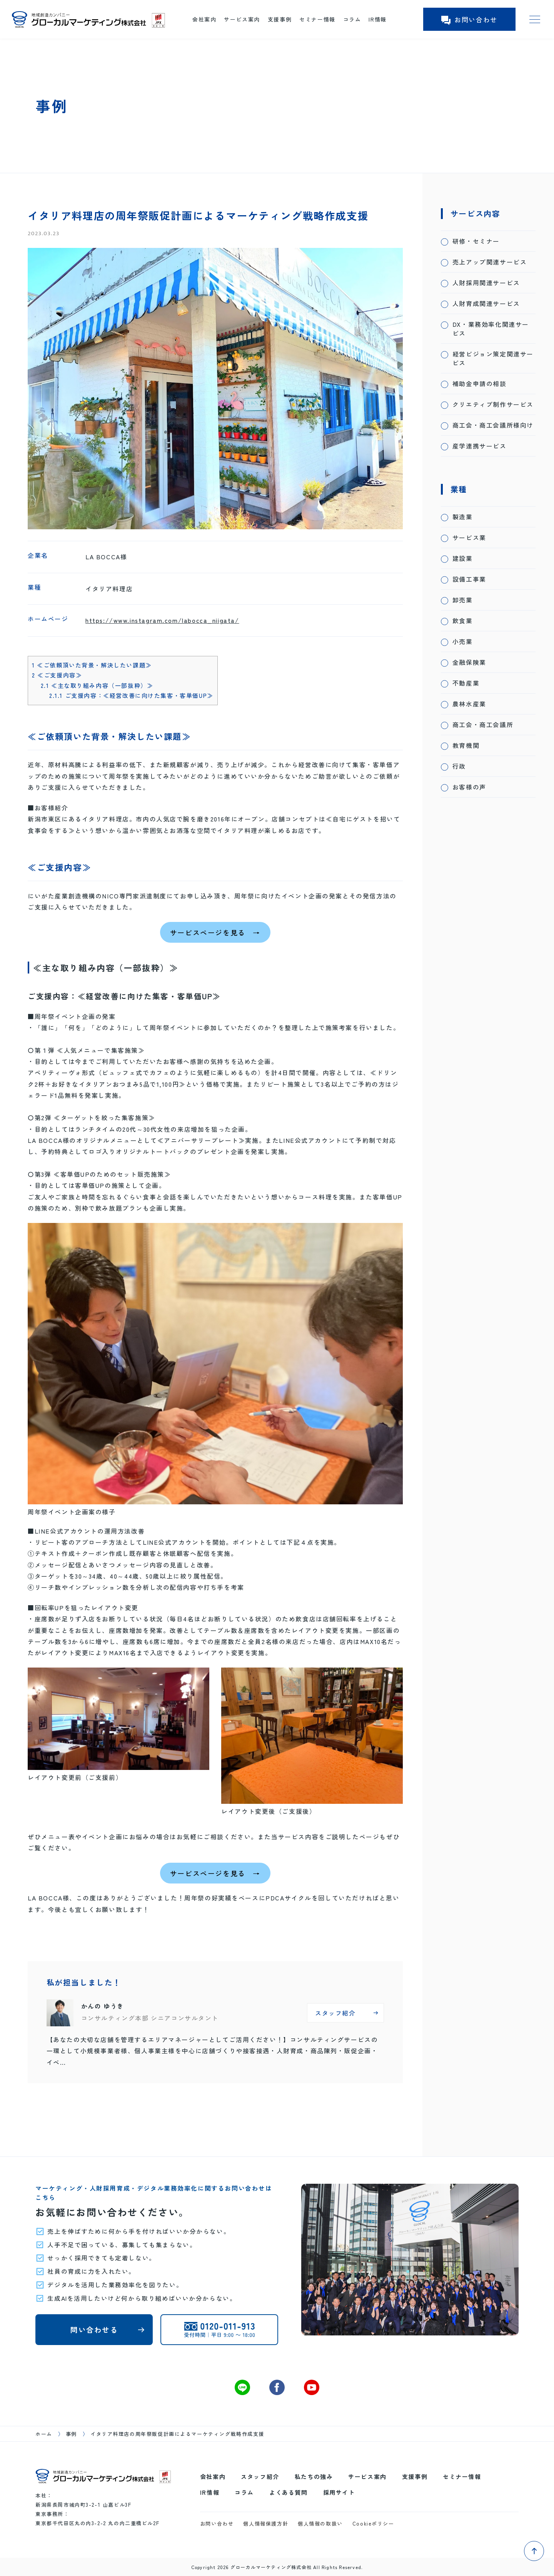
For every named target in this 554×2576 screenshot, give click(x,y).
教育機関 (465, 745)
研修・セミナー (476, 241)
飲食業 (462, 620)
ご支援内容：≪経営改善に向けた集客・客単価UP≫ (131, 695)
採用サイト (339, 2492)
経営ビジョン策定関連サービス (493, 358)
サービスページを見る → (215, 932)
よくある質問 (288, 2492)
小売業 (462, 641)
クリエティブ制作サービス (493, 404)
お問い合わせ (469, 19)
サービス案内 (242, 19)
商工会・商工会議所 (482, 724)
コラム (352, 19)
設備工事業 (469, 579)
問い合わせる (94, 2329)
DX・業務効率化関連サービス (490, 329)
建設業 (462, 558)
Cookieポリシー (373, 2523)
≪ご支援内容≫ (57, 675)
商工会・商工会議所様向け (493, 425)
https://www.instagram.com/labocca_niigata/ (162, 620)
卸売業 (462, 599)
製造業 (462, 516)
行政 (459, 766)
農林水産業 (469, 703)
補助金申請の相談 (479, 383)
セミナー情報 (317, 19)
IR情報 (377, 19)
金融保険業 (469, 662)
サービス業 (469, 537)
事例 (71, 2433)
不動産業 (465, 683)
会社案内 (204, 19)
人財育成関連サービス (486, 303)
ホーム (43, 2433)
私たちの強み (314, 2476)
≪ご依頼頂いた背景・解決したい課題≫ (92, 665)
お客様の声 (469, 787)
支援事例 (280, 19)
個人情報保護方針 (265, 2523)
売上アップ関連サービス (489, 262)
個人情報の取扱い (320, 2523)
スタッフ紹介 (260, 2476)
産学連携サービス (479, 446)
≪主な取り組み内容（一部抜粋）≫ (97, 685)
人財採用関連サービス (486, 282)
